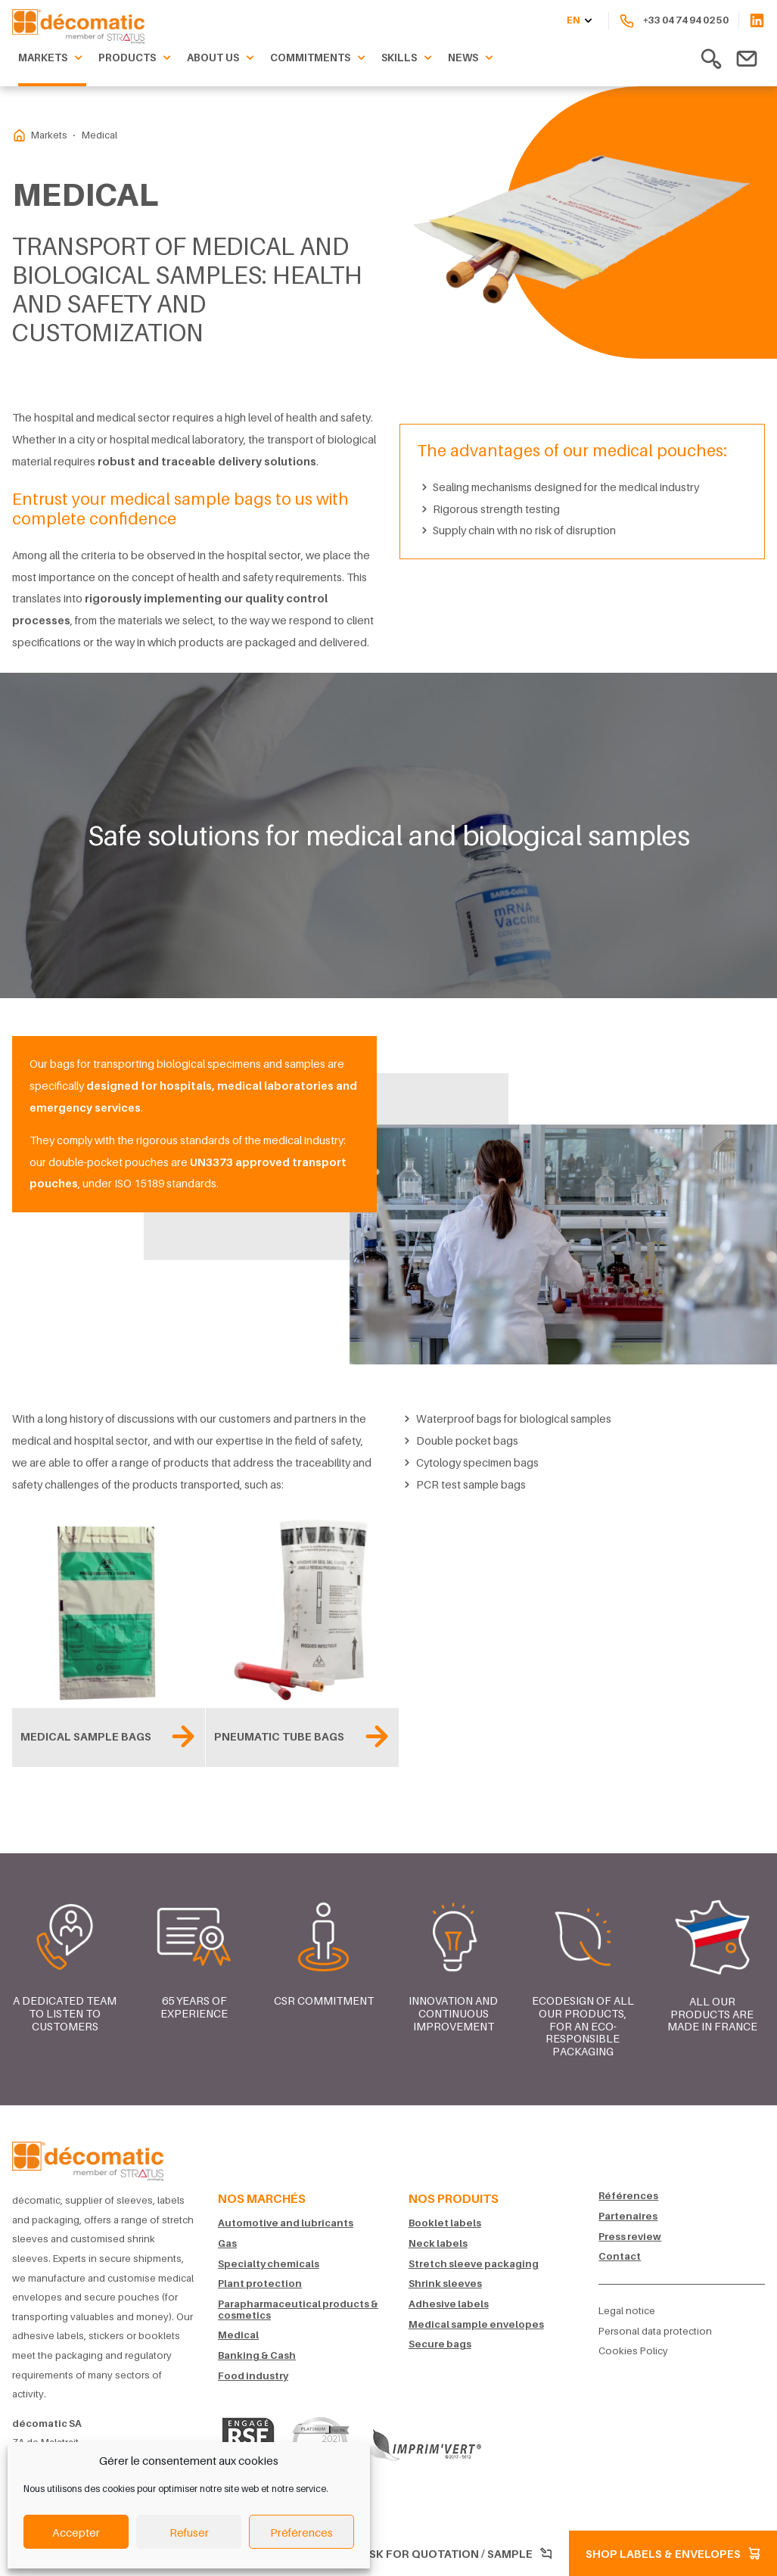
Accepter (76, 2532)
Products (136, 58)
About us (222, 58)
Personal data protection (655, 2331)
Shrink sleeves (445, 2283)
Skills (408, 58)
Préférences (301, 2532)
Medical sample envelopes (476, 2324)
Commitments (319, 58)
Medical (238, 2335)
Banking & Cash (257, 2355)
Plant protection (260, 2283)
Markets (52, 58)
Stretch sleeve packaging (474, 2264)
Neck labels (438, 2243)
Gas (227, 2243)
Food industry (253, 2376)
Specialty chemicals (268, 2264)
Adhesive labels (449, 2304)
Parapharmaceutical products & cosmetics (298, 2309)
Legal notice (626, 2310)
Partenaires (627, 2216)
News (472, 58)
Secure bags (440, 2344)
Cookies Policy (633, 2351)
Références (628, 2195)
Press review (629, 2236)
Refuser (189, 2532)
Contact (619, 2256)
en (581, 21)
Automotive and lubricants (285, 2223)
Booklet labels (445, 2223)
